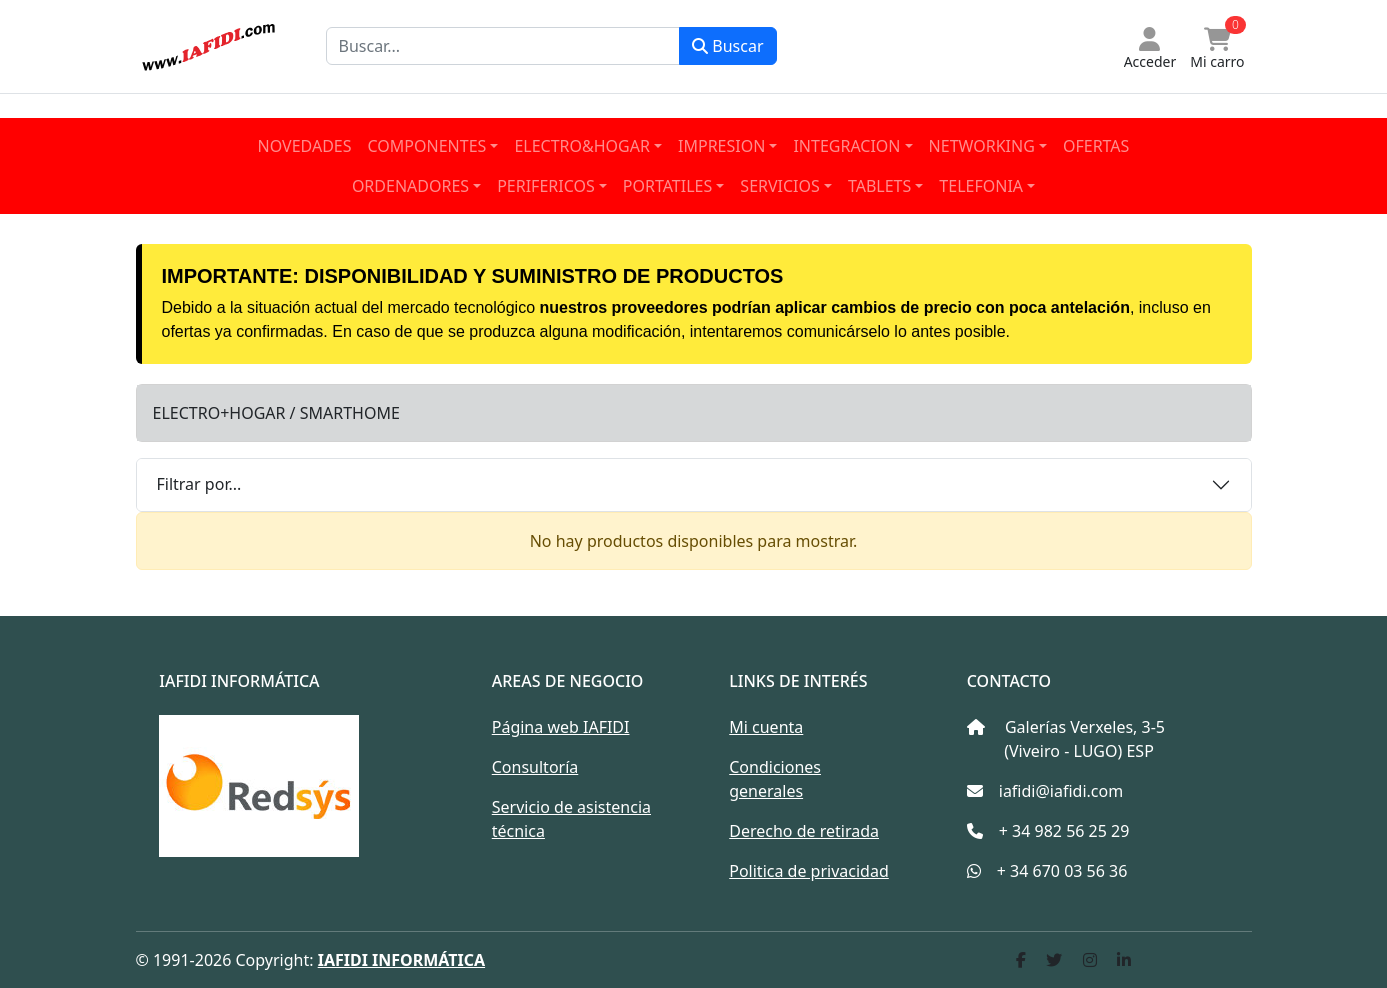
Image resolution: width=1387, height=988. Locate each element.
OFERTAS (1096, 146)
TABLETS (879, 186)
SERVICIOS (779, 186)
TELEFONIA (981, 186)
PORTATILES (667, 186)
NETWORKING (982, 146)
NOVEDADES (305, 146)
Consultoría (535, 767)
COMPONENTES (427, 146)
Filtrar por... (199, 484)
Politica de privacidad (809, 871)
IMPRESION (721, 146)
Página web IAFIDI (561, 727)
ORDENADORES (410, 186)
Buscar (727, 46)
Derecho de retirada (804, 831)
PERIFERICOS (546, 186)
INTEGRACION (846, 146)
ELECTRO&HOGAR (582, 146)
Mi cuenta (766, 727)
